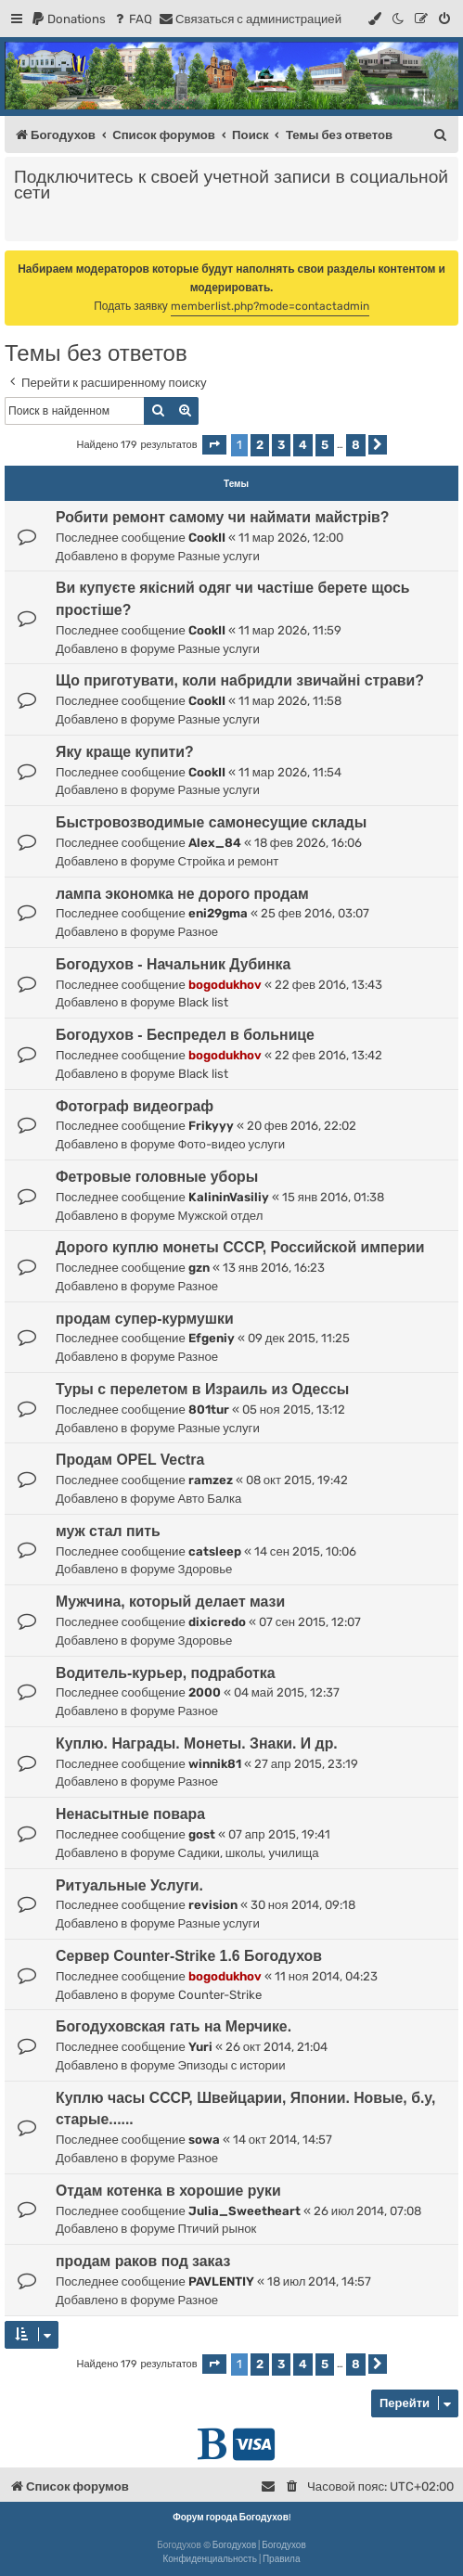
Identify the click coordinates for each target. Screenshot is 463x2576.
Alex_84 (214, 843)
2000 (204, 1692)
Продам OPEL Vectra (130, 1459)
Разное (198, 932)
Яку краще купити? (125, 752)
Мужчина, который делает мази (170, 1601)
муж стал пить (108, 1531)
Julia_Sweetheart (244, 2211)
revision (213, 1905)
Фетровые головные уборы (157, 1177)
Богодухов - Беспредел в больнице (185, 1035)
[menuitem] (68, 19)
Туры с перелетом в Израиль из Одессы (202, 1389)
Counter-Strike (220, 1995)
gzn (199, 1268)
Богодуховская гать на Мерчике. (173, 2026)
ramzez (210, 1480)
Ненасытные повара (130, 1814)
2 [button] (260, 445)
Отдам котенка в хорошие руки (168, 2190)
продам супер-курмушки (145, 1318)
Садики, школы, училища (248, 1853)
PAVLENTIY (221, 2281)
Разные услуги (219, 556)
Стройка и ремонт (228, 861)
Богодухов (234, 2545)
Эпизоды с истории (232, 2065)
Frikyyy (211, 1126)
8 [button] (356, 445)
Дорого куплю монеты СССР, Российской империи (240, 1247)
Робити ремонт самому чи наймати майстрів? (222, 517)
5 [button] (324, 445)
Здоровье (205, 1569)
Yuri (200, 2047)
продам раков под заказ (143, 2261)
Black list (203, 1002)
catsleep (214, 1551)
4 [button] (303, 445)
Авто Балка (210, 1499)
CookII (206, 538)
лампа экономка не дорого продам (182, 894)
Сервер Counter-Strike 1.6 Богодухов (189, 1956)
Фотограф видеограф (134, 1106)
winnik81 (214, 1764)
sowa (204, 2140)
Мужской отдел (221, 1216)
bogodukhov (225, 985)
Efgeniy (211, 1338)
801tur (208, 1409)
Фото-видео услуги (232, 1144)
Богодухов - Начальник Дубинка (173, 964)
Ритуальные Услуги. (129, 1885)
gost (201, 1834)
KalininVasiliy (228, 1197)
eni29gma (218, 913)
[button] (214, 445)
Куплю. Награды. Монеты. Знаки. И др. (197, 1743)
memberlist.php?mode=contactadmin (270, 306)
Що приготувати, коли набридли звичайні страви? (240, 680)
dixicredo (217, 1622)
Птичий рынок (217, 2229)
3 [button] (281, 445)
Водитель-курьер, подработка (166, 1673)
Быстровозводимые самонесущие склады (211, 822)
